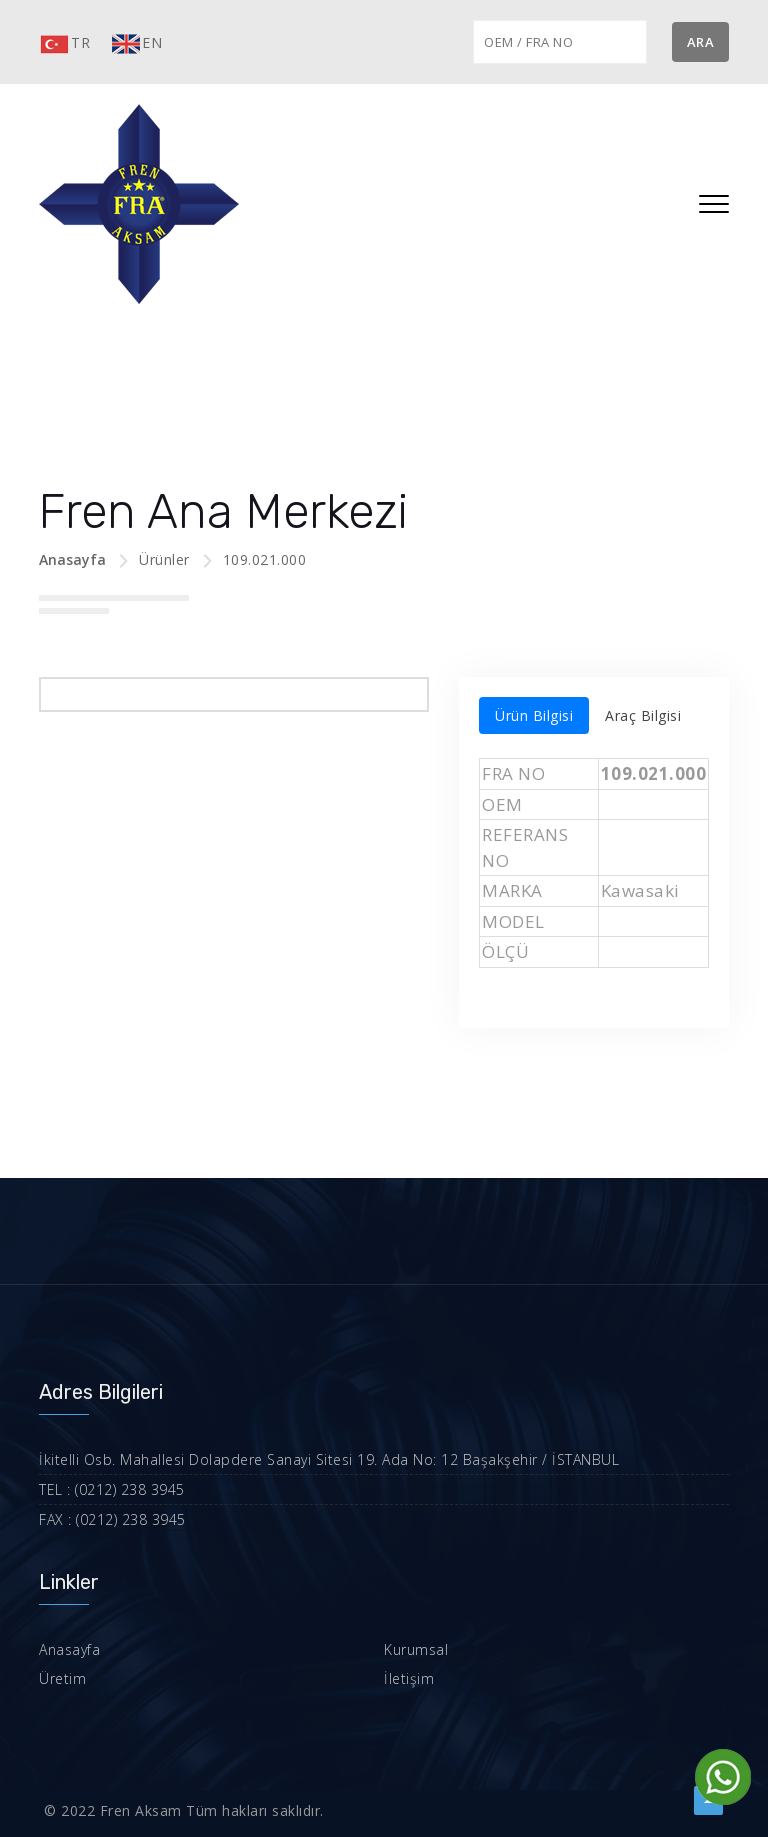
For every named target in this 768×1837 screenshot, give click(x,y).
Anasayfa (72, 559)
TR (64, 44)
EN (136, 44)
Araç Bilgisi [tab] (643, 715)
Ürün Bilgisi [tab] (534, 715)
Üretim (62, 1678)
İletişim (409, 1678)
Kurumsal (416, 1649)
